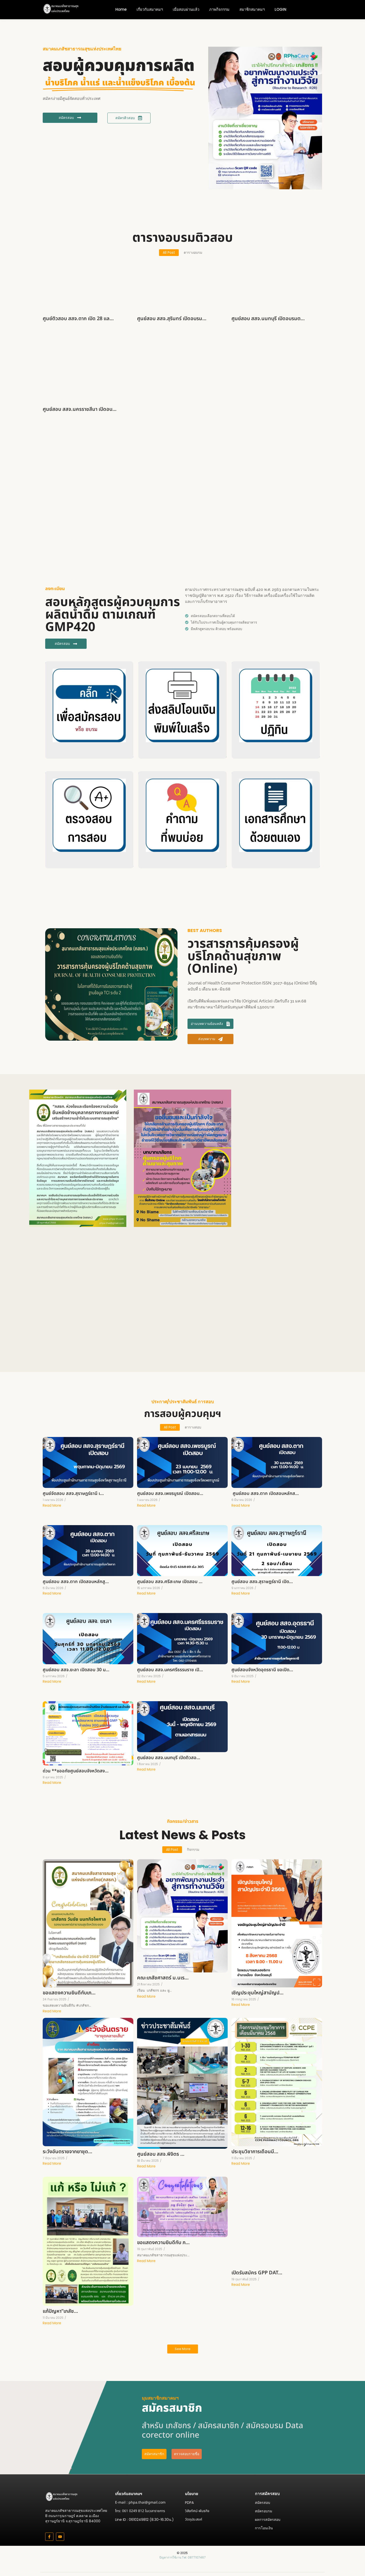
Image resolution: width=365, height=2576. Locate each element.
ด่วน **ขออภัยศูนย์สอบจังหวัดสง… (76, 1771)
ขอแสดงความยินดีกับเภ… (69, 1993)
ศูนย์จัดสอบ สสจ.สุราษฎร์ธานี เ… (73, 1493)
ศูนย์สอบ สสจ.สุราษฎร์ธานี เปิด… (262, 1582)
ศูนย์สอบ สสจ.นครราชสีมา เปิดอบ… (80, 409)
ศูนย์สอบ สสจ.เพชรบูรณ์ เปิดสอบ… (170, 1493)
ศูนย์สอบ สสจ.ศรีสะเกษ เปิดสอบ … (169, 1582)
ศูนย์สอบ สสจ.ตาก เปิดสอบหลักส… (265, 1493)
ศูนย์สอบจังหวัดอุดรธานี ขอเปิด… (262, 1670)
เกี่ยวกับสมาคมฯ (150, 9)
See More (182, 2348)
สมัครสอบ (262, 2502)
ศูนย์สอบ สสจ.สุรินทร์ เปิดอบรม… (171, 319)
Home (121, 9)
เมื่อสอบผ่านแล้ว (186, 9)
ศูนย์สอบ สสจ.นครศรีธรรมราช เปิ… (170, 1670)
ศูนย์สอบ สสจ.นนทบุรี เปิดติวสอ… (168, 1758)
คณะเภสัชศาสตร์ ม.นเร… (163, 1978)
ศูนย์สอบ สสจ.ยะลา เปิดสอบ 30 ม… (76, 1670)
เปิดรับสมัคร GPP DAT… (256, 2273)
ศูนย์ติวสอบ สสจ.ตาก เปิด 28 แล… (78, 319)
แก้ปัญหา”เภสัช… (60, 2311)
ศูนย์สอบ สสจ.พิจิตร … (160, 2154)
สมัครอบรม (263, 2511)
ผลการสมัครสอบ (267, 2519)
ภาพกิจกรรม (219, 9)
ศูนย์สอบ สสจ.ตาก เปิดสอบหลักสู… (76, 1582)
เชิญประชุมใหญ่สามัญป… (257, 1993)
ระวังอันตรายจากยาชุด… (67, 2152)
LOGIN (280, 9)
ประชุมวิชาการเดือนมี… (254, 2152)
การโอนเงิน (264, 2528)
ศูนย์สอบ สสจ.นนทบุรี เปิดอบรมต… (268, 319)
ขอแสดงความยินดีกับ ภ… (163, 2243)
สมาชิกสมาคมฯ (252, 9)
